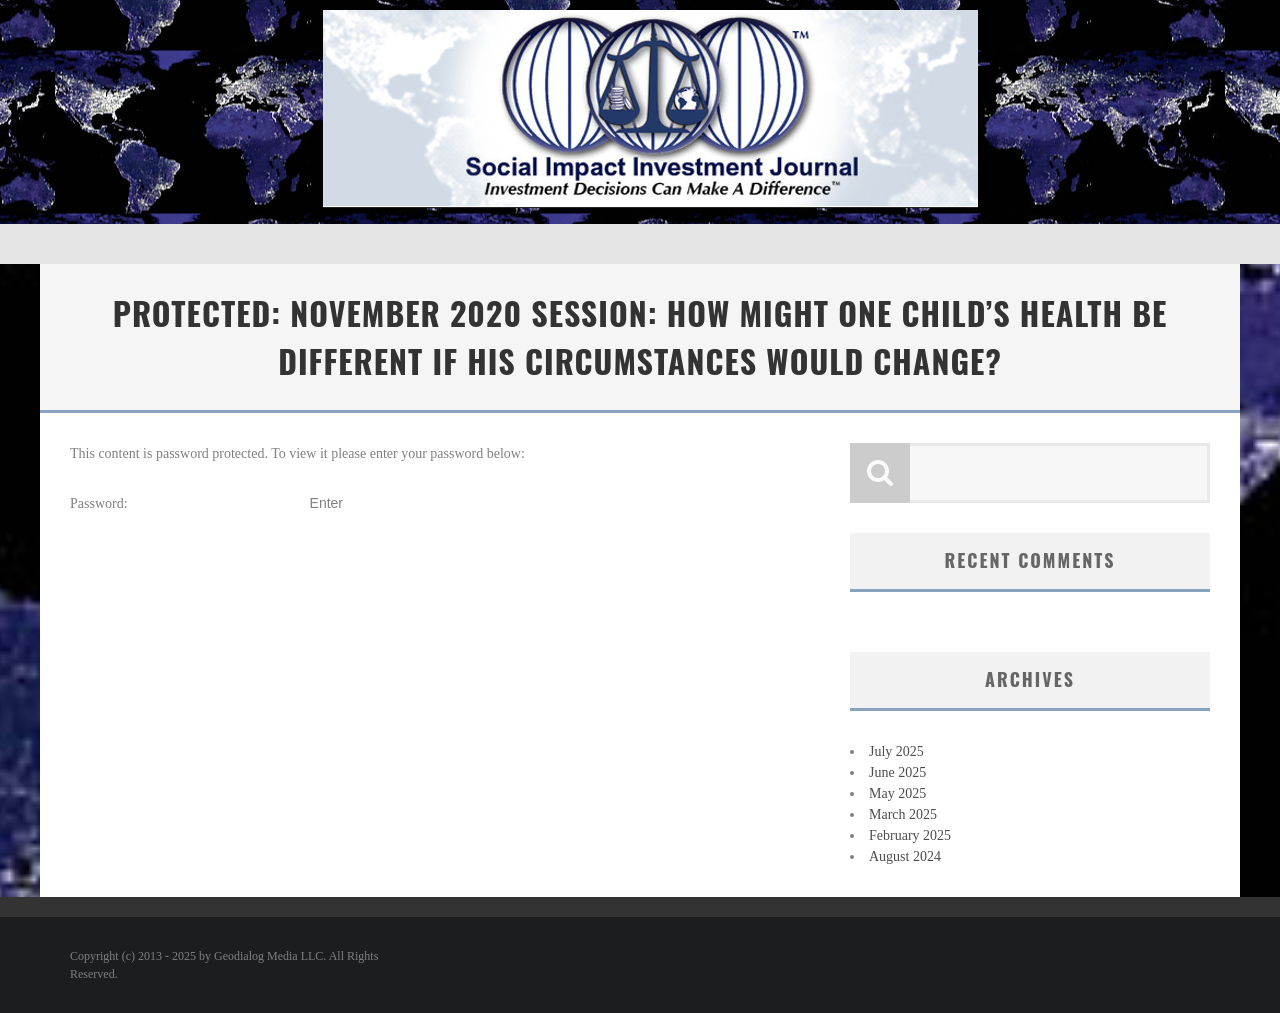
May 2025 (897, 793)
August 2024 (905, 856)
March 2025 (903, 814)
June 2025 (897, 772)
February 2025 (910, 835)
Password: (188, 503)
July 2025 (896, 751)
